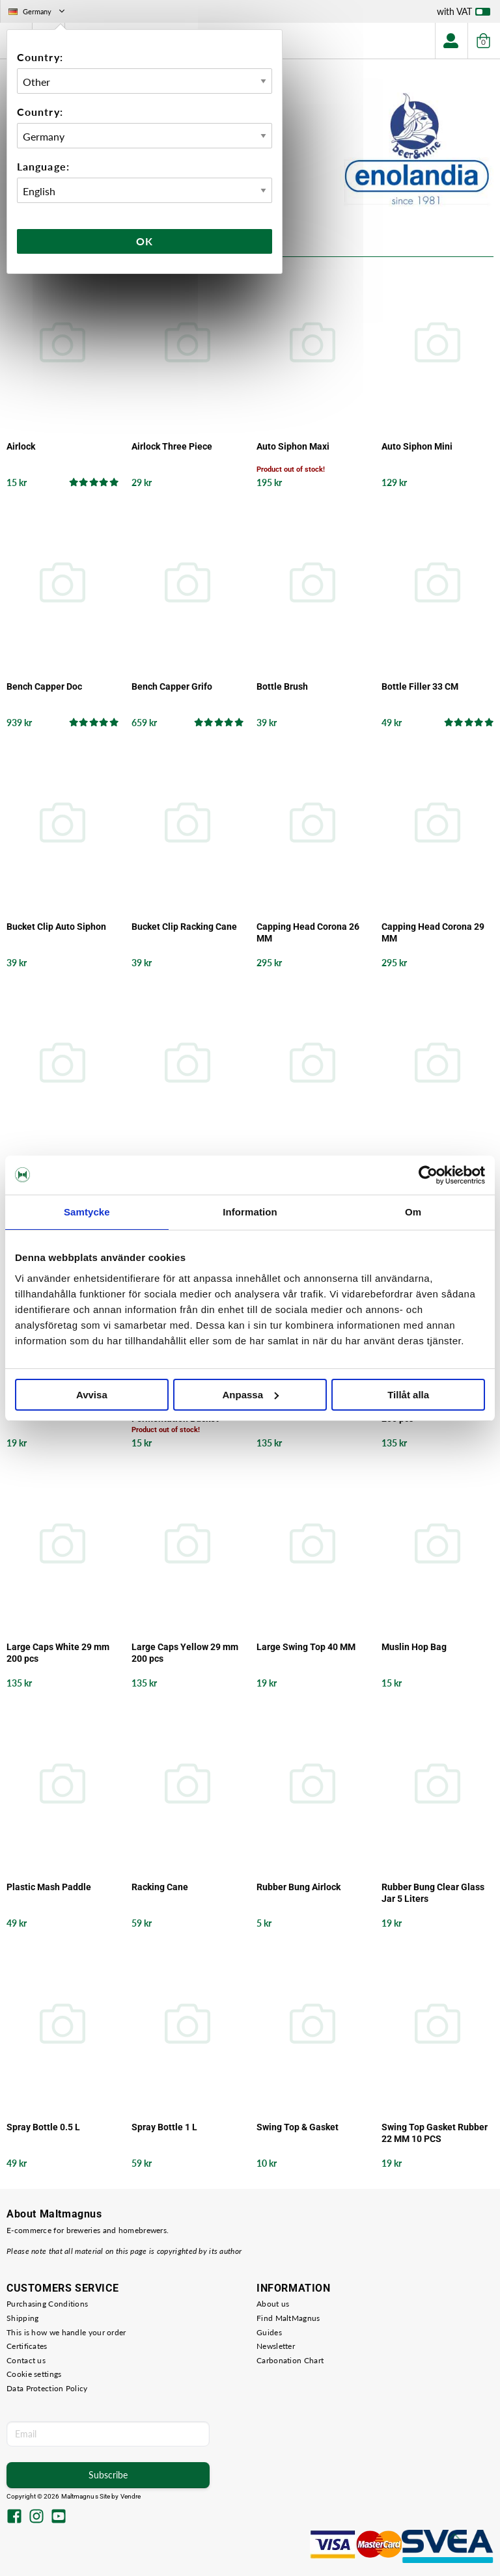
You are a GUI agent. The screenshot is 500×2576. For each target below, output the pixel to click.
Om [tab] (413, 1211)
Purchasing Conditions (47, 2304)
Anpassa (250, 1394)
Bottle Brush (282, 686)
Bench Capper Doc (44, 686)
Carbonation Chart (290, 2360)
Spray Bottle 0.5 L (43, 2127)
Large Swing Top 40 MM (306, 1647)
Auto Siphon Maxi (293, 446)
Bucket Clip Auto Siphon (56, 926)
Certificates (27, 2346)
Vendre (130, 2496)
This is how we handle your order (66, 2332)
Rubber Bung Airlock (298, 1887)
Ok (144, 241)
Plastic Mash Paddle (49, 1887)
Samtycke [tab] (87, 1211)
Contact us (26, 2360)
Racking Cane (160, 1887)
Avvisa (91, 1394)
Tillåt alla (408, 1394)
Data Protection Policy (47, 2388)
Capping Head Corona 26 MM (308, 932)
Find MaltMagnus (288, 2318)
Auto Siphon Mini (417, 446)
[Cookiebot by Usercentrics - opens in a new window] (428, 1175)
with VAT (463, 14)
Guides (269, 2332)
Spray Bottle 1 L (164, 2127)
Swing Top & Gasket (298, 2127)
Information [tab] (250, 1211)
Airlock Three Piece (172, 446)
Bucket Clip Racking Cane (184, 926)
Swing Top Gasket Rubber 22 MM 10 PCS (435, 2133)
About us (273, 2304)
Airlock (21, 446)
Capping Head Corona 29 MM (433, 932)
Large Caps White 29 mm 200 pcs (58, 1653)
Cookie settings (34, 2374)
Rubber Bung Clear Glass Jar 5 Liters (433, 1893)
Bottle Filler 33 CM (420, 686)
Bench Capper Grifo (172, 686)
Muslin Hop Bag (414, 1647)
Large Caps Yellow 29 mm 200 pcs (185, 1653)
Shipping (22, 2318)
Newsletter (276, 2346)
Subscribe (108, 2474)
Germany (37, 11)
